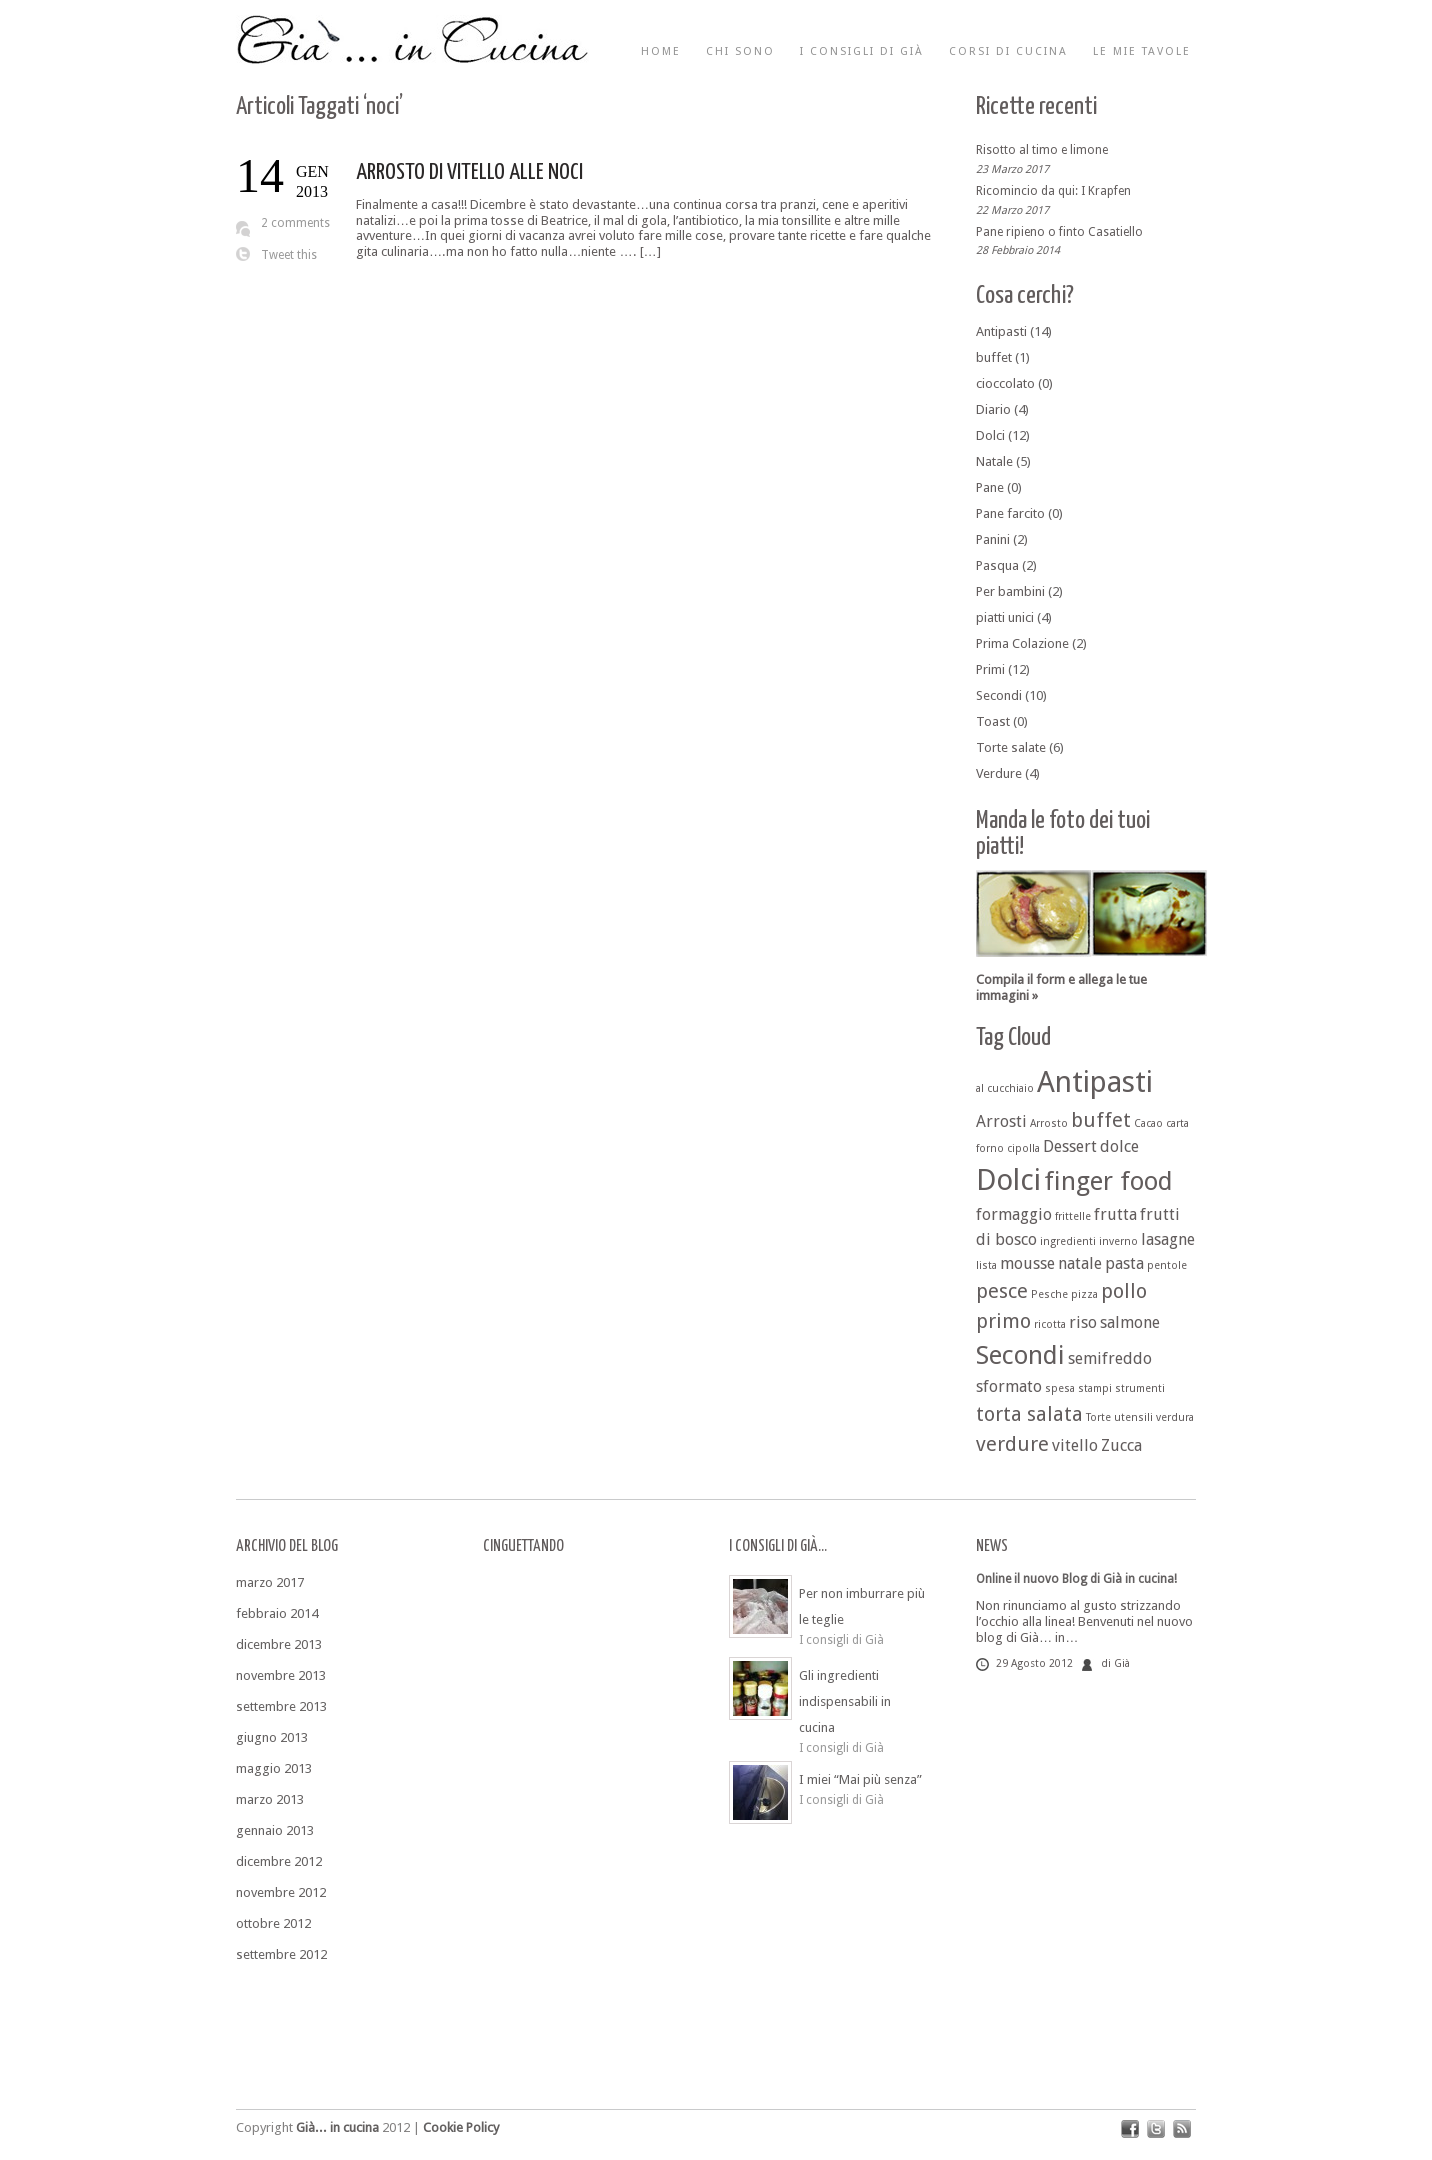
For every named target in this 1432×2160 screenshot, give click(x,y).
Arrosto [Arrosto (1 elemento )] (1049, 1123)
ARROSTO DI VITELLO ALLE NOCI (469, 172)
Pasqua (997, 565)
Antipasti (1001, 331)
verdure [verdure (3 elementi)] (1012, 1444)
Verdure (999, 773)
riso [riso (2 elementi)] (1083, 1322)
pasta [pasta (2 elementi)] (1124, 1263)
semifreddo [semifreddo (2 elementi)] (1110, 1358)
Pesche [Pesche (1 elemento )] (1049, 1294)
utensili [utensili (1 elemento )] (1133, 1417)
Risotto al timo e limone (1042, 150)
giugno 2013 (272, 1737)
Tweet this (289, 255)
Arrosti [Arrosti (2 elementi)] (1001, 1121)
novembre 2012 (281, 1892)
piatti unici (1005, 617)
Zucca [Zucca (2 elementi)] (1121, 1445)
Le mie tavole (1142, 51)
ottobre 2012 (273, 1923)
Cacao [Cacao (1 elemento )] (1148, 1123)
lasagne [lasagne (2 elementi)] (1168, 1239)
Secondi (999, 695)
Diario (993, 409)
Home (661, 51)
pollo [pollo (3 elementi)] (1124, 1291)
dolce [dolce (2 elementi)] (1119, 1146)
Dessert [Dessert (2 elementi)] (1070, 1146)
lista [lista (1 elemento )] (986, 1265)
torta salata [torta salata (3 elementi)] (1029, 1414)
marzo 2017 (270, 1582)
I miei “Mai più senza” (860, 1779)
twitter (1156, 2129)
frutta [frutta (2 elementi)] (1115, 1214)
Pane (990, 487)
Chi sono (740, 51)
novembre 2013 (281, 1675)
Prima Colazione (1022, 643)
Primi (990, 669)
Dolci (990, 435)
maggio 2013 (274, 1768)
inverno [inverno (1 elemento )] (1118, 1241)
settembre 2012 (281, 1954)
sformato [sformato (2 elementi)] (1009, 1386)
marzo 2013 (270, 1799)
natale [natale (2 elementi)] (1080, 1263)
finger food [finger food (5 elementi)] (1108, 1181)
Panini (993, 539)
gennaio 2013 (275, 1830)
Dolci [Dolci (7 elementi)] (1008, 1180)
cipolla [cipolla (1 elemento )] (1023, 1148)
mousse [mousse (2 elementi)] (1027, 1263)
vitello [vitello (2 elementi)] (1075, 1445)
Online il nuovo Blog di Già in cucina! (1076, 1579)
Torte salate (1011, 747)
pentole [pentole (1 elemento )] (1167, 1265)
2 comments (295, 223)
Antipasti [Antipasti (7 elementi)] (1095, 1082)
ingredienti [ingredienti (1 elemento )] (1068, 1241)
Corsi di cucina (1008, 51)
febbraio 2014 (277, 1613)
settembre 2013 (281, 1706)
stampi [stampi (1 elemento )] (1095, 1388)
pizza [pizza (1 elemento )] (1084, 1294)
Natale (994, 461)
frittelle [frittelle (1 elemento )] (1073, 1216)
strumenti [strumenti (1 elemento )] (1140, 1388)
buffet (994, 357)
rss (1182, 2129)
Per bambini (1010, 591)
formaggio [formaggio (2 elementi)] (1014, 1214)
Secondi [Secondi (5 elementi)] (1020, 1355)
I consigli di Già (862, 51)
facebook (1130, 2129)
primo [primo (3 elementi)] (1003, 1321)
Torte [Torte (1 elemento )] (1098, 1417)
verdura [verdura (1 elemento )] (1175, 1417)
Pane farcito (1010, 513)
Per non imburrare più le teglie (862, 1606)
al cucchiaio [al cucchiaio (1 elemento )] (1005, 1088)
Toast (993, 721)
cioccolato (1005, 383)
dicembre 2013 (279, 1644)
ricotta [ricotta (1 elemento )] (1050, 1324)
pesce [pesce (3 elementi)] (1002, 1291)
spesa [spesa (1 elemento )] (1060, 1388)
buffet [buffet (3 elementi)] (1101, 1120)
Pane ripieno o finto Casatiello (1059, 231)
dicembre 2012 (279, 1861)
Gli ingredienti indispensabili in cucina (845, 1701)
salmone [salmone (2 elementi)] (1130, 1322)
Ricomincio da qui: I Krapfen (1053, 191)
